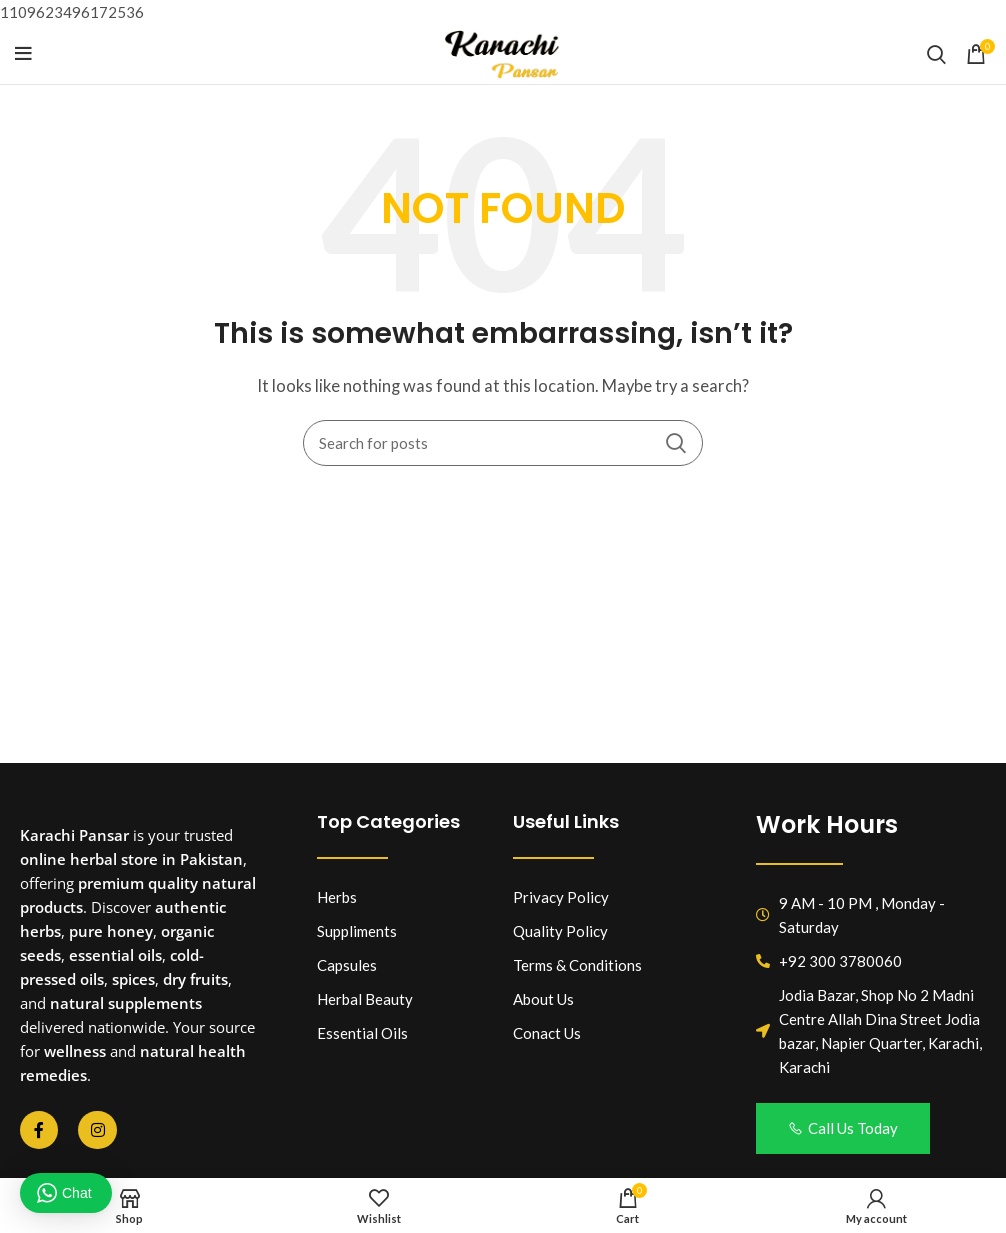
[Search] (936, 54)
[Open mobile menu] (23, 54)
